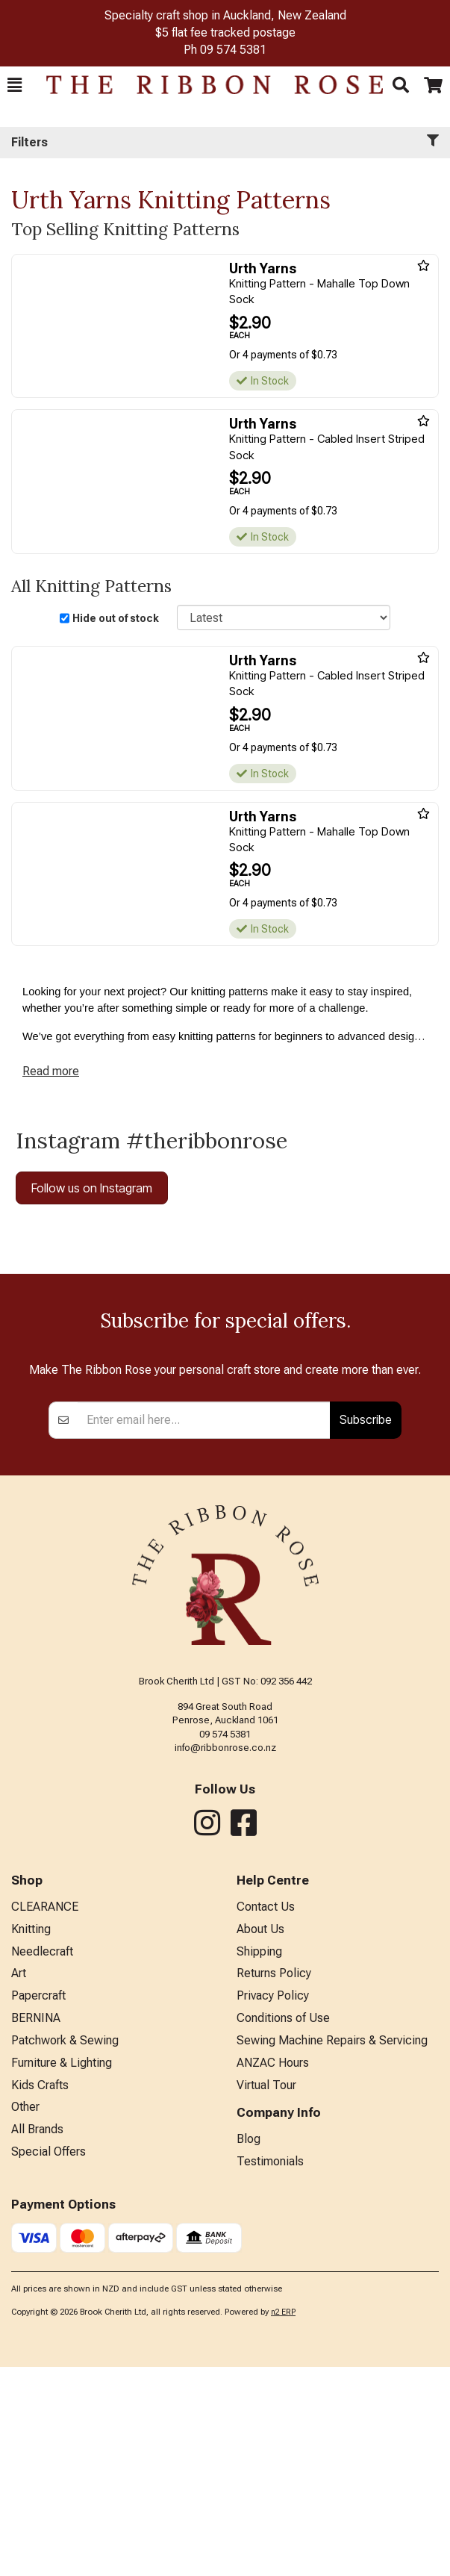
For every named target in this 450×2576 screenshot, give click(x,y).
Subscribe (366, 1628)
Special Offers (48, 2360)
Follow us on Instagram (91, 1187)
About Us (260, 2138)
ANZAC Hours (273, 2272)
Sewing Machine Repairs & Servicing (332, 2249)
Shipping (259, 2160)
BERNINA (35, 2227)
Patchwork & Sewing (65, 2249)
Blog (248, 2348)
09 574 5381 (233, 50)
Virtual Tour (266, 2294)
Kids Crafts (40, 2294)
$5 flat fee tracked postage (225, 32)
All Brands (37, 2338)
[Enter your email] (204, 1629)
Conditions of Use (283, 2227)
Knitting (31, 2138)
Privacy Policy (273, 2204)
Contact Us (266, 2116)
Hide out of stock (115, 618)
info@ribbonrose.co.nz (225, 1956)
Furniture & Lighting (61, 2272)
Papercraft (38, 2204)
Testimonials (270, 2370)
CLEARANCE (44, 2116)
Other (25, 2316)
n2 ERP (283, 2521)
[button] (14, 85)
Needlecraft (42, 2160)
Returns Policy (274, 2182)
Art (18, 2182)
